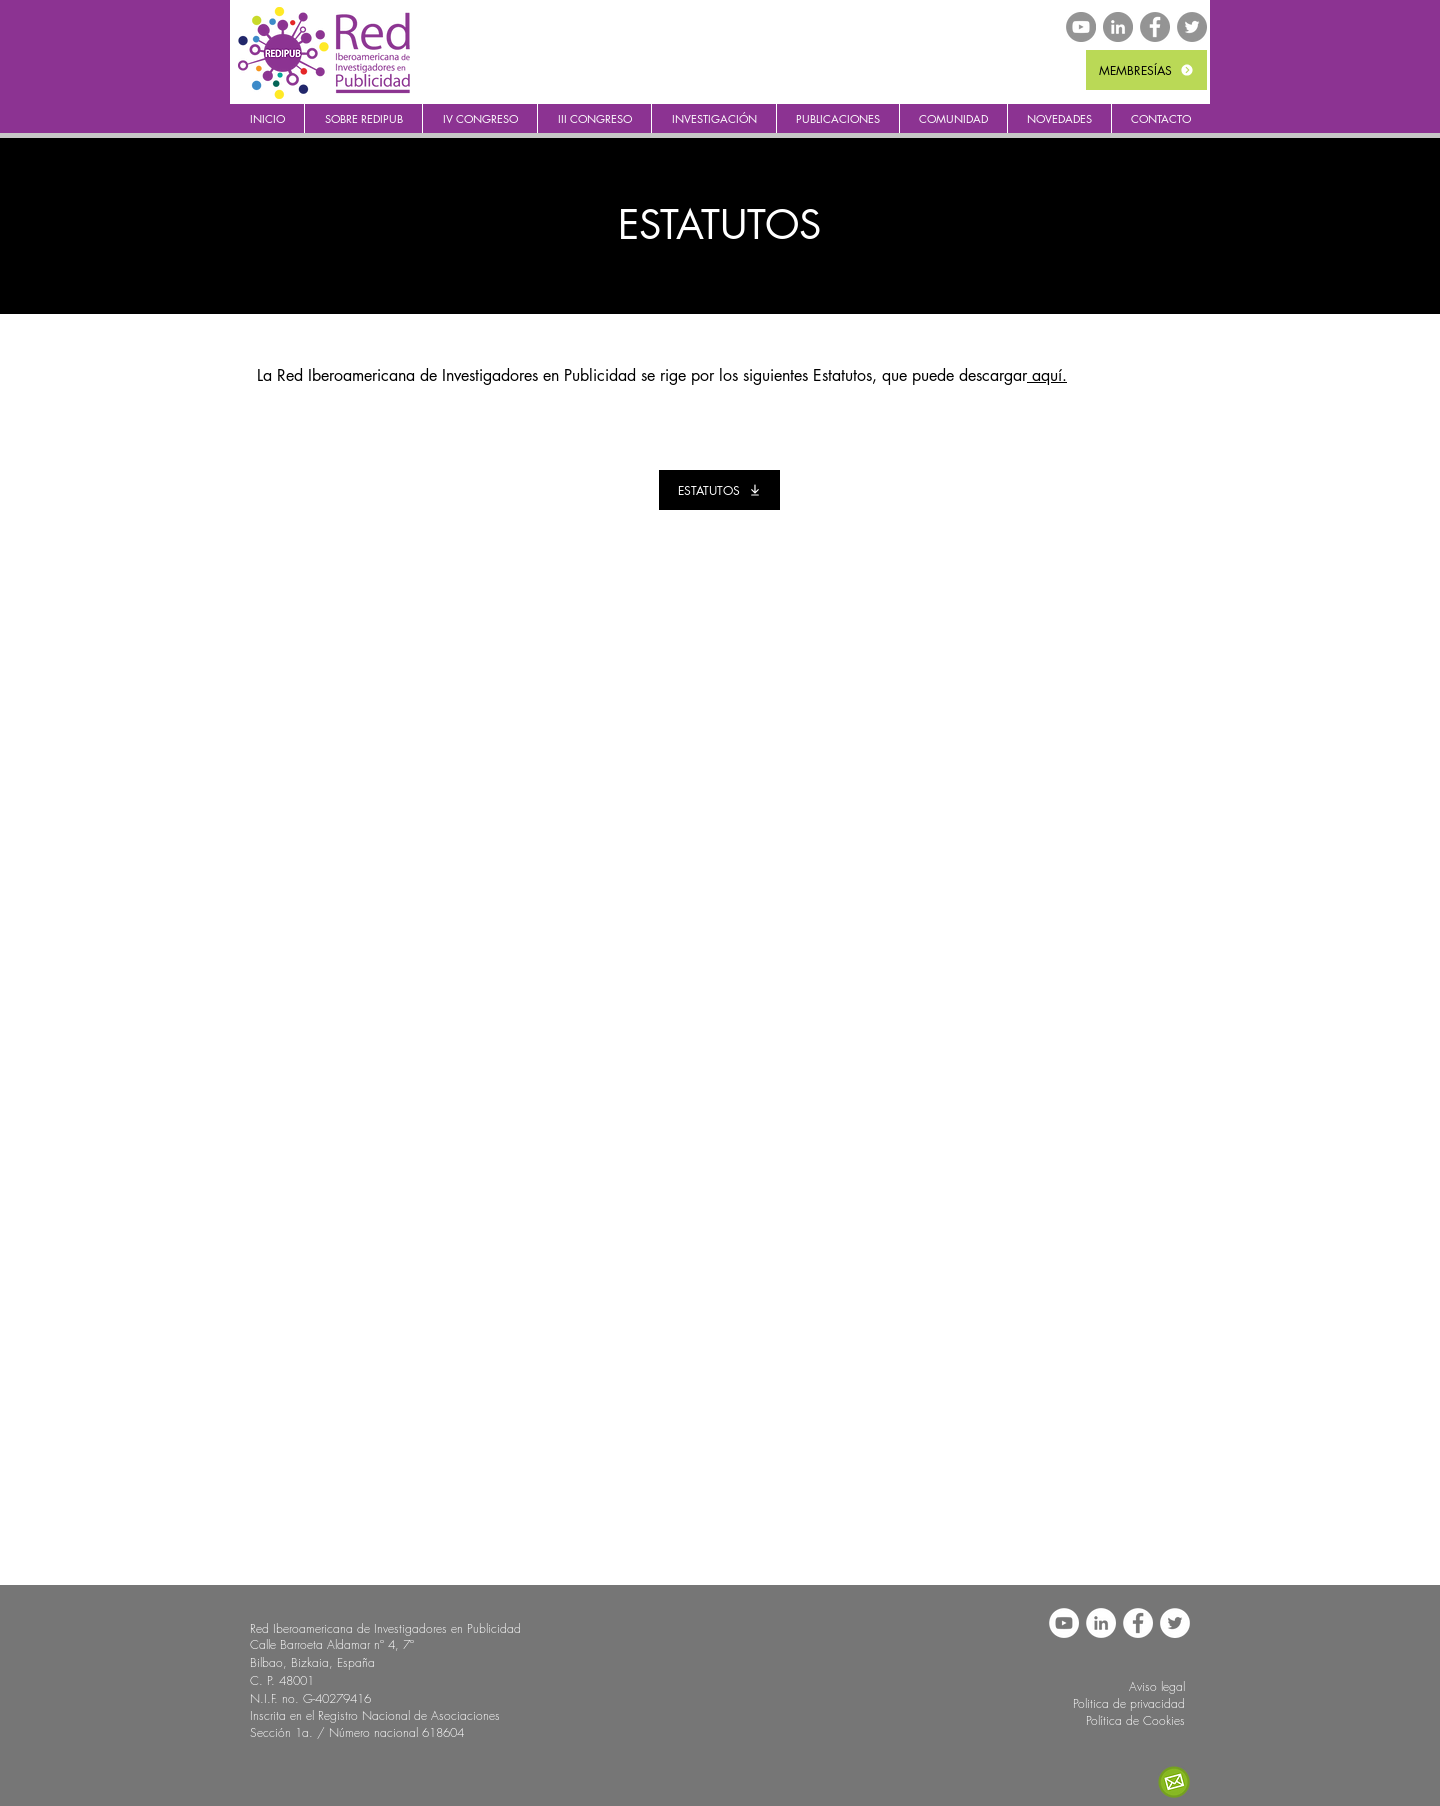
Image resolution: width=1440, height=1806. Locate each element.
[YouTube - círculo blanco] (1064, 1623)
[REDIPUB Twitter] (1192, 27)
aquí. (1047, 375)
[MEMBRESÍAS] (1146, 70)
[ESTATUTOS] (719, 490)
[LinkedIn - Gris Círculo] (1118, 27)
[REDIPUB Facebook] (1155, 27)
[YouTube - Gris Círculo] (1081, 27)
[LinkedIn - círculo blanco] (1101, 1623)
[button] (363, 118)
